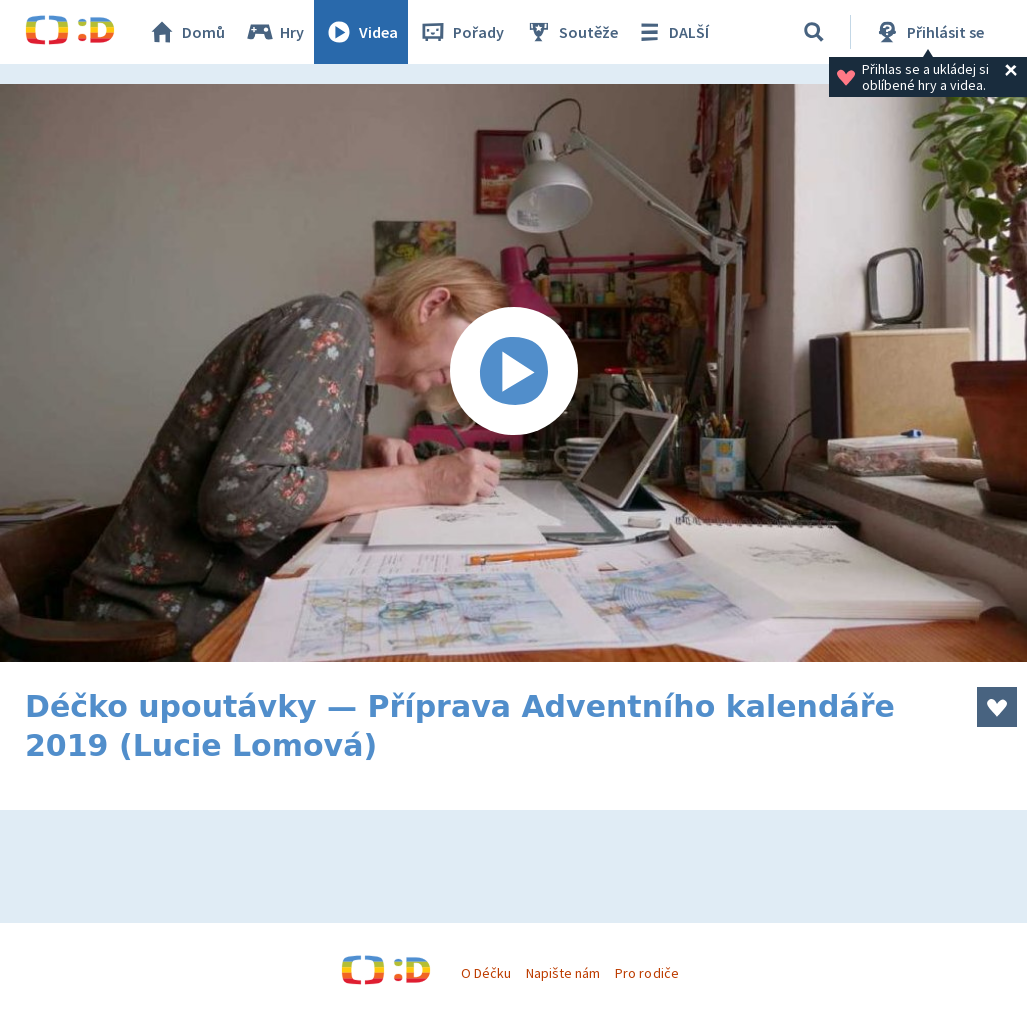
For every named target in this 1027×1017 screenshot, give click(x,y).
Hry (274, 32)
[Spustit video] (513, 373)
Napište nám (563, 973)
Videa (361, 32)
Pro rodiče (646, 973)
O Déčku (486, 973)
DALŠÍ (671, 32)
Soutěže (571, 32)
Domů (186, 32)
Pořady (461, 32)
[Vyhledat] (814, 32)
